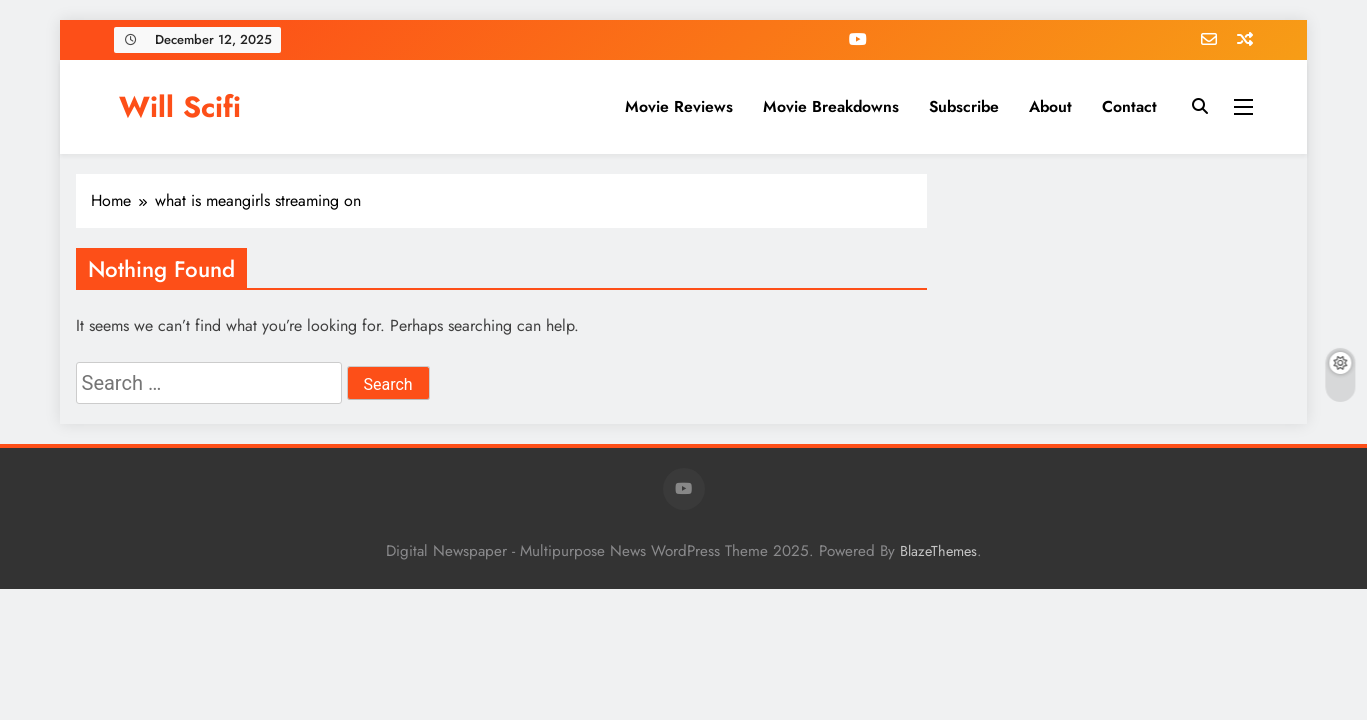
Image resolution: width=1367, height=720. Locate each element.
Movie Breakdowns (831, 106)
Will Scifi (180, 107)
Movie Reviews (679, 106)
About (1050, 106)
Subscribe (964, 106)
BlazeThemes (938, 551)
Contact (1129, 106)
